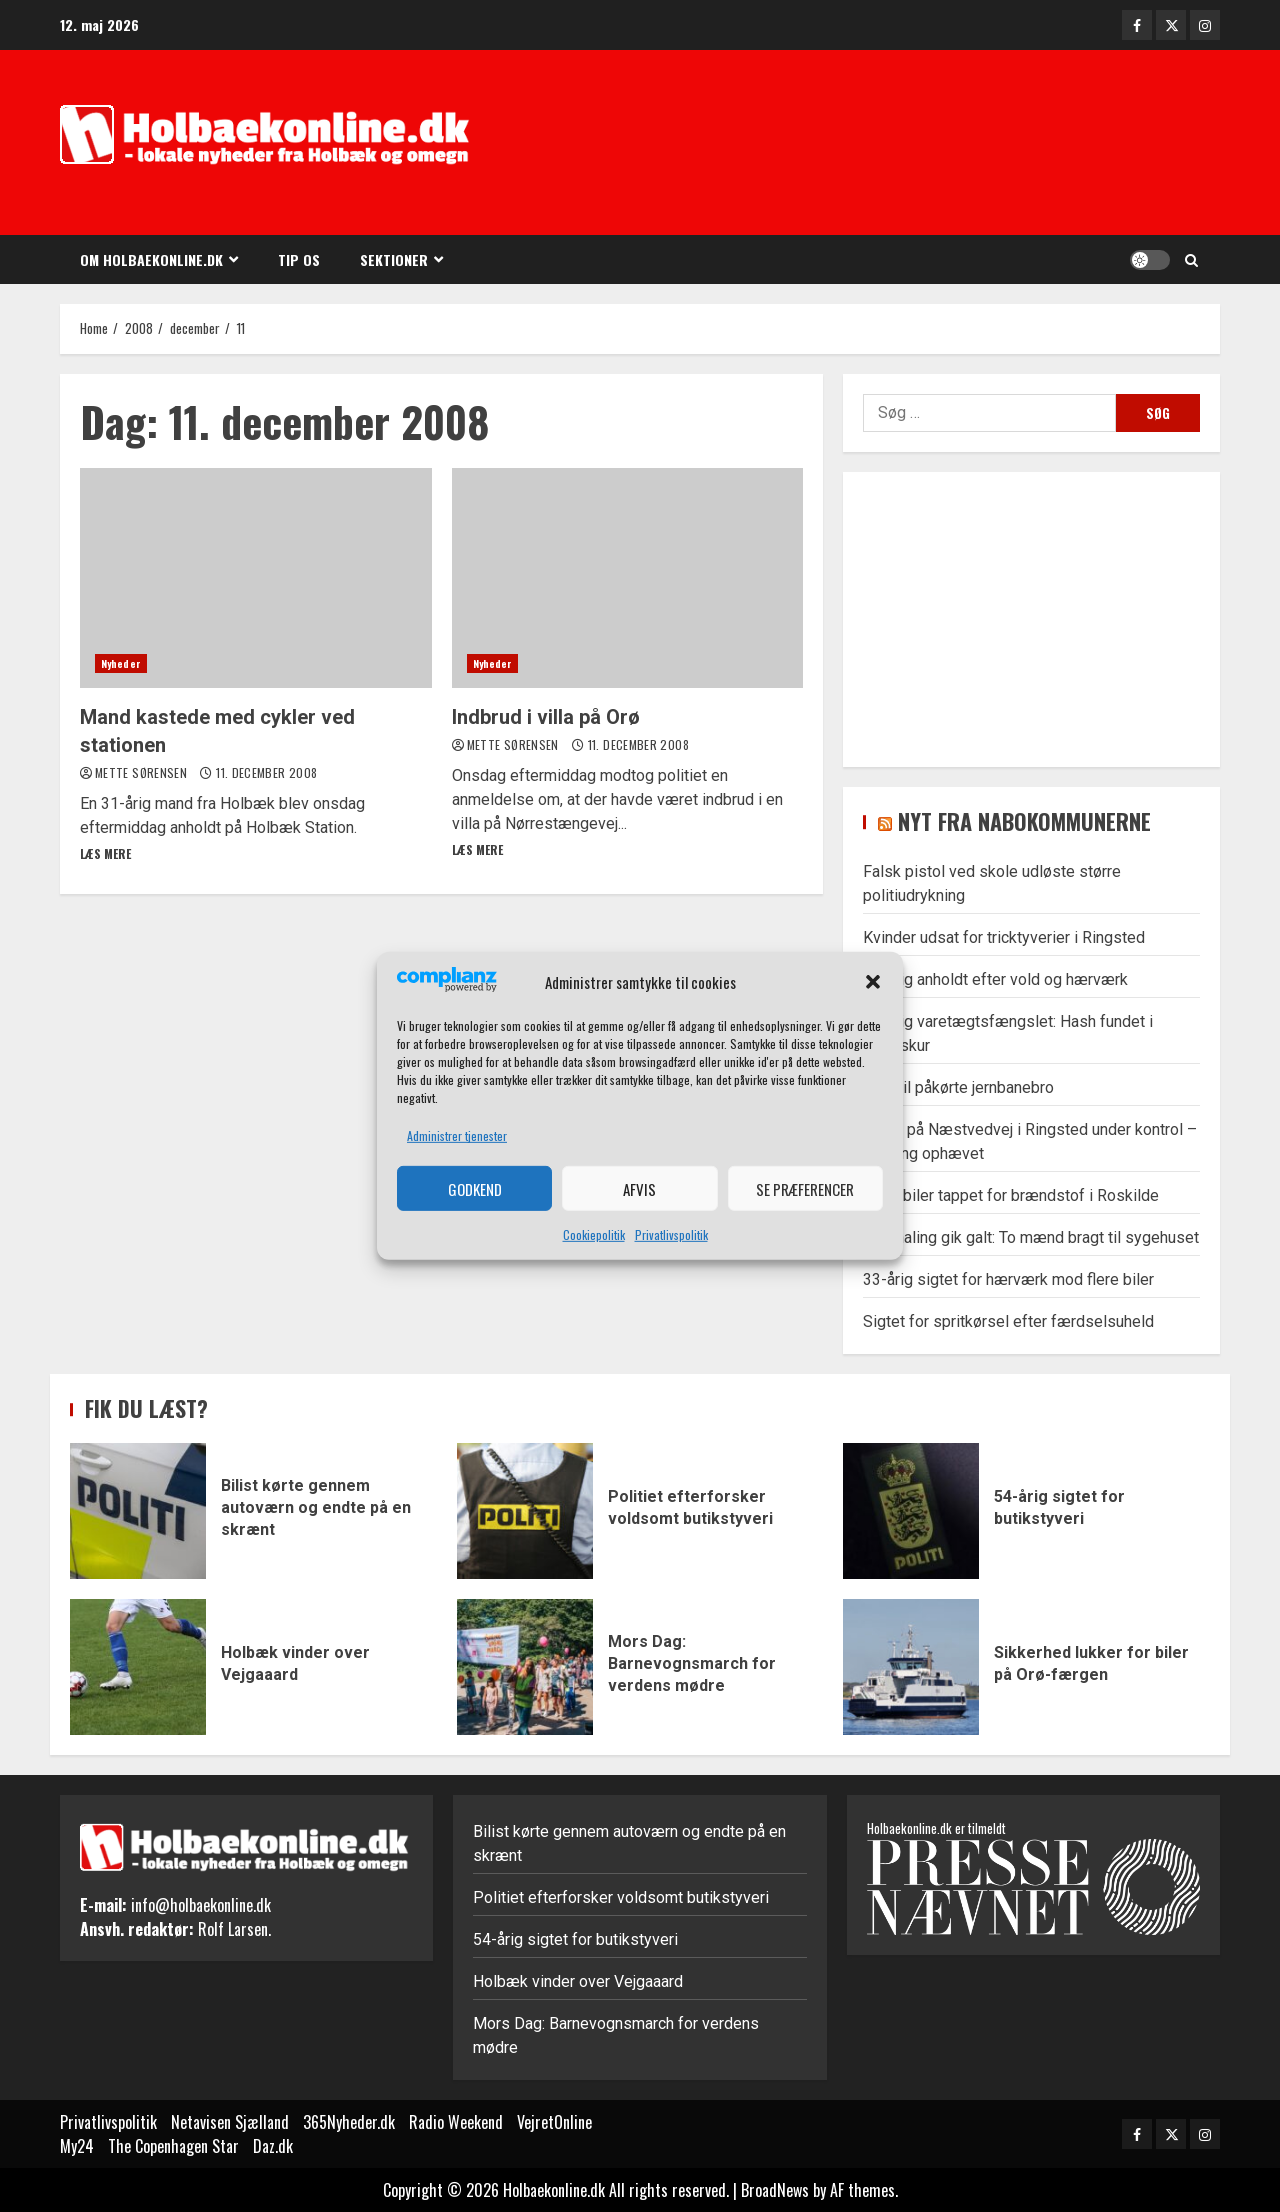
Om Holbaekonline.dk (151, 259)
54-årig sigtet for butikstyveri (911, 1511)
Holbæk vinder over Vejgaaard (138, 1667)
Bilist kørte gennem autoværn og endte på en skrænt (138, 1511)
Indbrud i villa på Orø (628, 578)
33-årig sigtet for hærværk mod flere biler (1008, 1279)
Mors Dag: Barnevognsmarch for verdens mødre (525, 1667)
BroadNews (775, 2190)
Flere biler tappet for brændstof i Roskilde (1011, 1195)
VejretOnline (554, 2122)
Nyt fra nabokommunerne (1024, 821)
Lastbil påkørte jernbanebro (958, 1087)
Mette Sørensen (142, 772)
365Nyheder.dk (349, 2122)
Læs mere (105, 853)
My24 (77, 2146)
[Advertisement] (920, 145)
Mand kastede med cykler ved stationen (256, 578)
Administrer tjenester (457, 1135)
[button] (873, 982)
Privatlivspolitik (671, 1234)
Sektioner (394, 259)
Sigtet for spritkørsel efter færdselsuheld (1008, 1321)
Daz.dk (273, 2146)
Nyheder (121, 663)
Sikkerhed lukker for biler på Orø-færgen (911, 1667)
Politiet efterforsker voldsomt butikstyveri (525, 1511)
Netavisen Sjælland (230, 2122)
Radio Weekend (456, 2122)
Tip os (299, 259)
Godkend (475, 1189)
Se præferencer (805, 1189)
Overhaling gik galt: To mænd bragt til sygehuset (1031, 1237)
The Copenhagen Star (173, 2146)
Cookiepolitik (594, 1234)
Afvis (639, 1189)
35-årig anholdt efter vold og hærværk (995, 979)
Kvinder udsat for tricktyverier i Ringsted (1004, 937)
